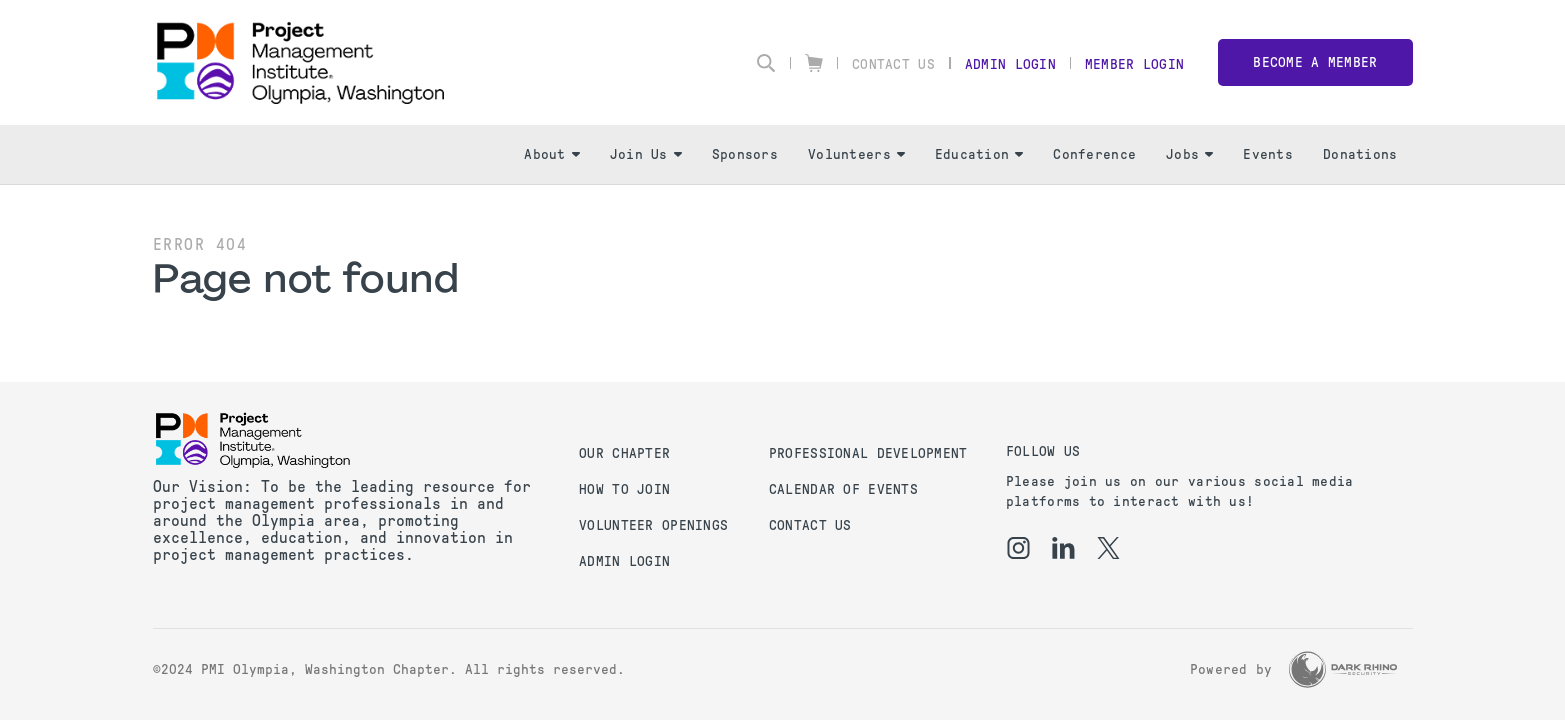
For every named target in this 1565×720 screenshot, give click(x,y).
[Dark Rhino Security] (1343, 669)
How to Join (624, 489)
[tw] (1108, 548)
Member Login (1134, 64)
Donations (1360, 154)
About (551, 154)
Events (1268, 154)
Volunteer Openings (653, 525)
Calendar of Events (843, 489)
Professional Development (868, 453)
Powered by (1231, 669)
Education (979, 154)
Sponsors (745, 154)
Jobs (1189, 154)
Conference (1094, 154)
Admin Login (1010, 64)
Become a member (1315, 62)
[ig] (1018, 548)
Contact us (810, 525)
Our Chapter (624, 453)
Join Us (646, 154)
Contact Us (893, 64)
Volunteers (856, 154)
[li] (1063, 548)
